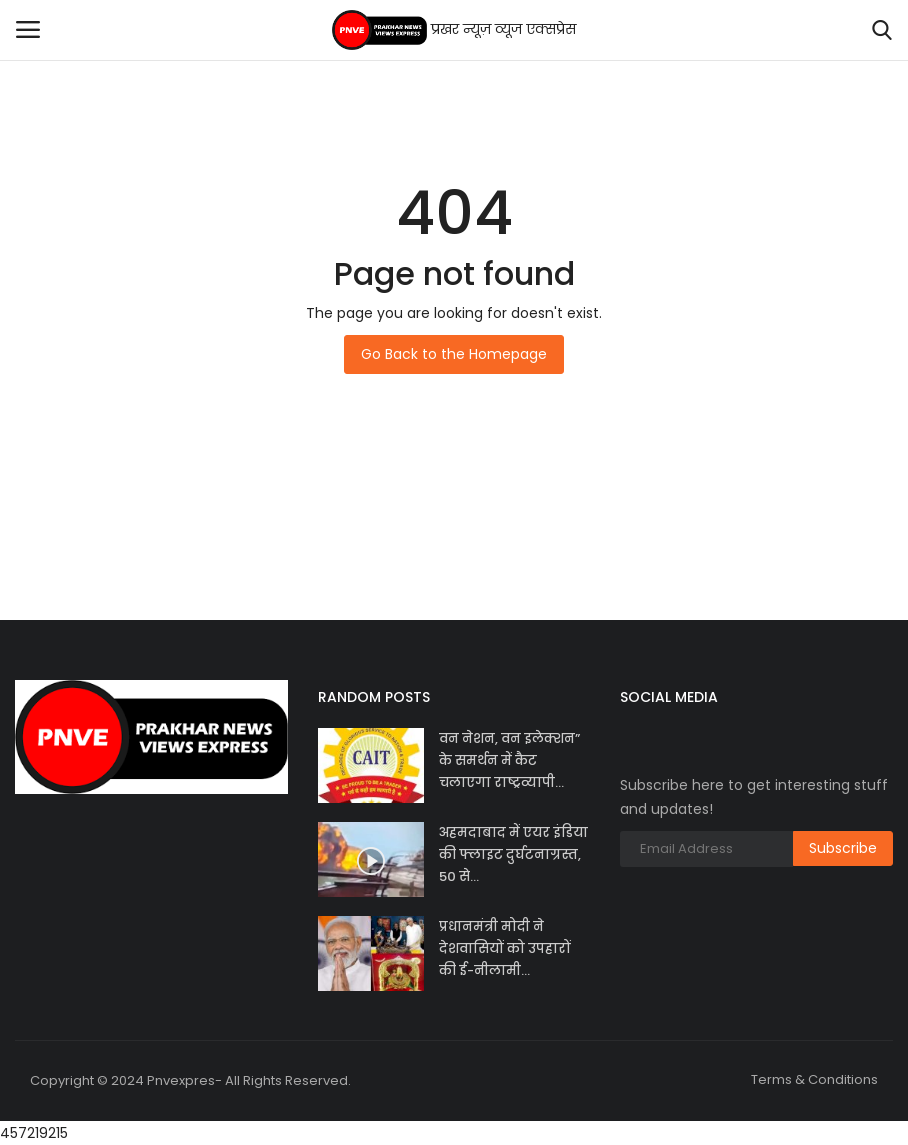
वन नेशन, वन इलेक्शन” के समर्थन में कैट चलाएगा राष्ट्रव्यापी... (509, 760)
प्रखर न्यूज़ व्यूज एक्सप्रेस (454, 30)
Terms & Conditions (814, 1079)
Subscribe (843, 848)
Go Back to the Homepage (454, 354)
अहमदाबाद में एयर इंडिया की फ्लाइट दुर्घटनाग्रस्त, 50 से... (513, 854)
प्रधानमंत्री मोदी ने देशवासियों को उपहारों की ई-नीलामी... (505, 948)
